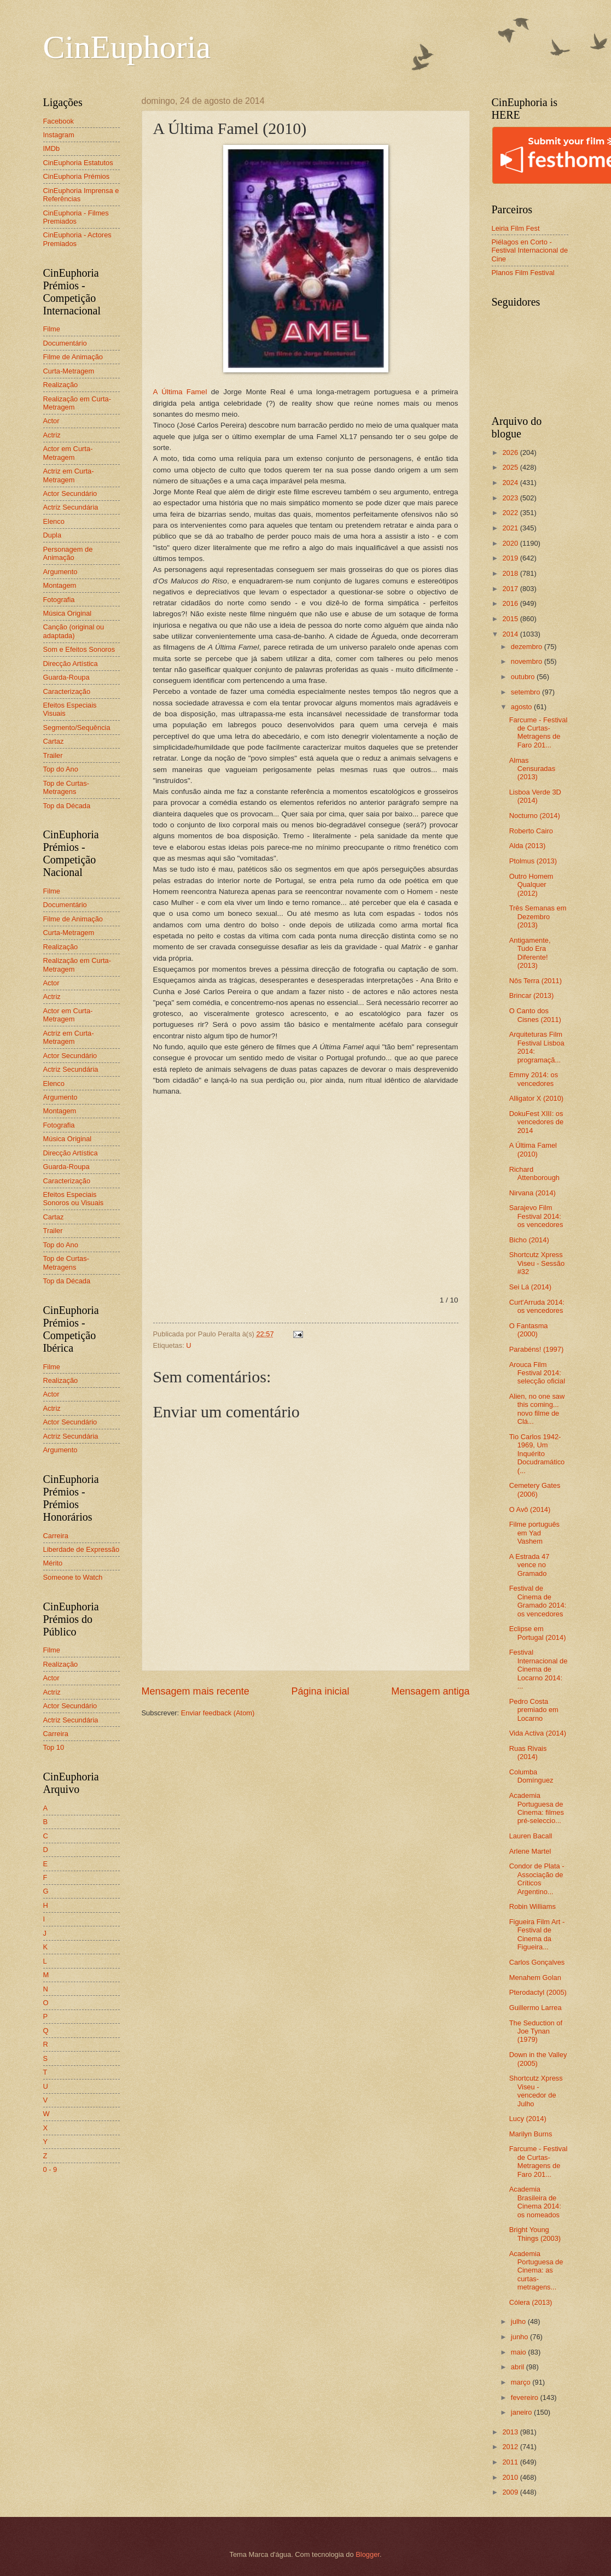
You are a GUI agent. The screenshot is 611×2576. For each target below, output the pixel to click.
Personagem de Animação (68, 553)
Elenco (54, 521)
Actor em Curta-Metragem (68, 453)
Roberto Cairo (531, 831)
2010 (511, 2477)
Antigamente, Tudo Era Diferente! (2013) (530, 952)
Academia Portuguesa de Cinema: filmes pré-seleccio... (536, 1808)
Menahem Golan (535, 1977)
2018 (511, 573)
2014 (511, 634)
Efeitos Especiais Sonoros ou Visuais (73, 1198)
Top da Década (67, 806)
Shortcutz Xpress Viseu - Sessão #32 (537, 1263)
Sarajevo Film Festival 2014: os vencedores (536, 1216)
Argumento (60, 572)
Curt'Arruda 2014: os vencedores (537, 1306)
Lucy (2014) (527, 2118)
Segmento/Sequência (76, 727)
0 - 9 (50, 2169)
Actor (51, 421)
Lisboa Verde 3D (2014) (535, 796)
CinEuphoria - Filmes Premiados (76, 217)
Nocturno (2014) (534, 815)
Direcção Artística (70, 663)
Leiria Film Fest (516, 228)
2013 (511, 2432)
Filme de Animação (73, 357)
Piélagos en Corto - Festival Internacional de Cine (530, 250)
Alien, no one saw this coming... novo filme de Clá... (537, 1409)
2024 (511, 482)
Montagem (60, 585)
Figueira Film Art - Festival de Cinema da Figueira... (537, 1934)
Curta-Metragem (69, 371)
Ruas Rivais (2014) (528, 1752)
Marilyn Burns (530, 2134)
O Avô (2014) (530, 1509)
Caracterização (67, 691)
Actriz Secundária (70, 507)
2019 (511, 558)
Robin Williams (532, 1906)
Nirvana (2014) (532, 1193)
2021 (511, 528)
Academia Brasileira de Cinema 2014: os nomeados (535, 2201)
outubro (524, 677)
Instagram (58, 135)
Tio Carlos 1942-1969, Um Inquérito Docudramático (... (537, 1454)
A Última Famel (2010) (533, 1149)
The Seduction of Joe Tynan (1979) (535, 2031)
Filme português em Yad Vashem (534, 1532)
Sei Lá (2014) (530, 1287)
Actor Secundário (70, 493)
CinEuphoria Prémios (76, 176)
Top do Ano (60, 769)
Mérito (53, 1563)
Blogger (368, 2554)
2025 (511, 467)
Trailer (53, 755)
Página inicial (320, 1691)
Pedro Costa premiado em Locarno (533, 1709)
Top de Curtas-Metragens (66, 787)
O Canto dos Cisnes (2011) (535, 1015)
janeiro (522, 2412)
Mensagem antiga (430, 1691)
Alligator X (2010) (536, 1098)
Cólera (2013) (530, 2302)
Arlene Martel (530, 1851)
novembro (527, 661)
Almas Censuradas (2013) (532, 768)
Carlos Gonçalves (537, 1962)
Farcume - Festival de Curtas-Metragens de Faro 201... (538, 732)
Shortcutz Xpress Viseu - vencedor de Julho (536, 2090)
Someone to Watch (73, 1577)
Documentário (65, 343)
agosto (522, 707)
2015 (511, 619)
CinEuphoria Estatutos (78, 163)
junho (520, 2337)
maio (519, 2352)
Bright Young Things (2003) (535, 2233)
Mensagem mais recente (195, 1691)
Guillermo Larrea (535, 2007)
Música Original (67, 613)
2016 (511, 603)
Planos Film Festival (523, 272)
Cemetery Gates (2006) (535, 1489)
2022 (511, 513)
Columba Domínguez (531, 1776)
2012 (511, 2447)
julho (519, 2321)
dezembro (527, 646)
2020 (511, 543)
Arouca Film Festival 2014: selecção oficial (537, 1373)
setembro (526, 692)
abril (518, 2367)
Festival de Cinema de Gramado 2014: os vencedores (537, 1600)
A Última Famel (180, 392)
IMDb (51, 148)
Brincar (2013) (531, 995)
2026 (511, 452)
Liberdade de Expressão (81, 1549)
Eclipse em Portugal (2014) (537, 1633)
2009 (511, 2492)
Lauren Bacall (530, 1836)
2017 (511, 589)
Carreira (56, 1536)
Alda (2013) (527, 846)
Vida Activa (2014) (537, 1733)
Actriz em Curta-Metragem (68, 475)
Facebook (58, 121)
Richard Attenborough (534, 1173)
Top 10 (54, 1747)
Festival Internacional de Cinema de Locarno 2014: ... (538, 1669)
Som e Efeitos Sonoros (79, 649)
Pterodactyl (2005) (538, 1992)
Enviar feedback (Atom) (218, 1713)
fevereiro (525, 2397)
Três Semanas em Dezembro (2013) (538, 916)
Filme (51, 329)
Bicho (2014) (529, 1240)
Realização (60, 385)
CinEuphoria (127, 47)
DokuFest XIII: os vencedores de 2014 (536, 1122)
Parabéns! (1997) (536, 1349)
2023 (511, 498)
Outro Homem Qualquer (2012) (531, 884)
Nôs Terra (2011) (535, 981)
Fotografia (59, 599)
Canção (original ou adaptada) (73, 631)
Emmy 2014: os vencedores (533, 1079)
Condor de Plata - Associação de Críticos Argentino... (537, 1878)
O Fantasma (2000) (528, 1330)
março (521, 2382)
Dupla (52, 535)
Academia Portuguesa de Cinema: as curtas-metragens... (536, 2271)
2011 (511, 2462)
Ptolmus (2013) (533, 861)
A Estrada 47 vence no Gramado (529, 1565)
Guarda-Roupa (66, 677)
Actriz (52, 435)
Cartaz (53, 741)
